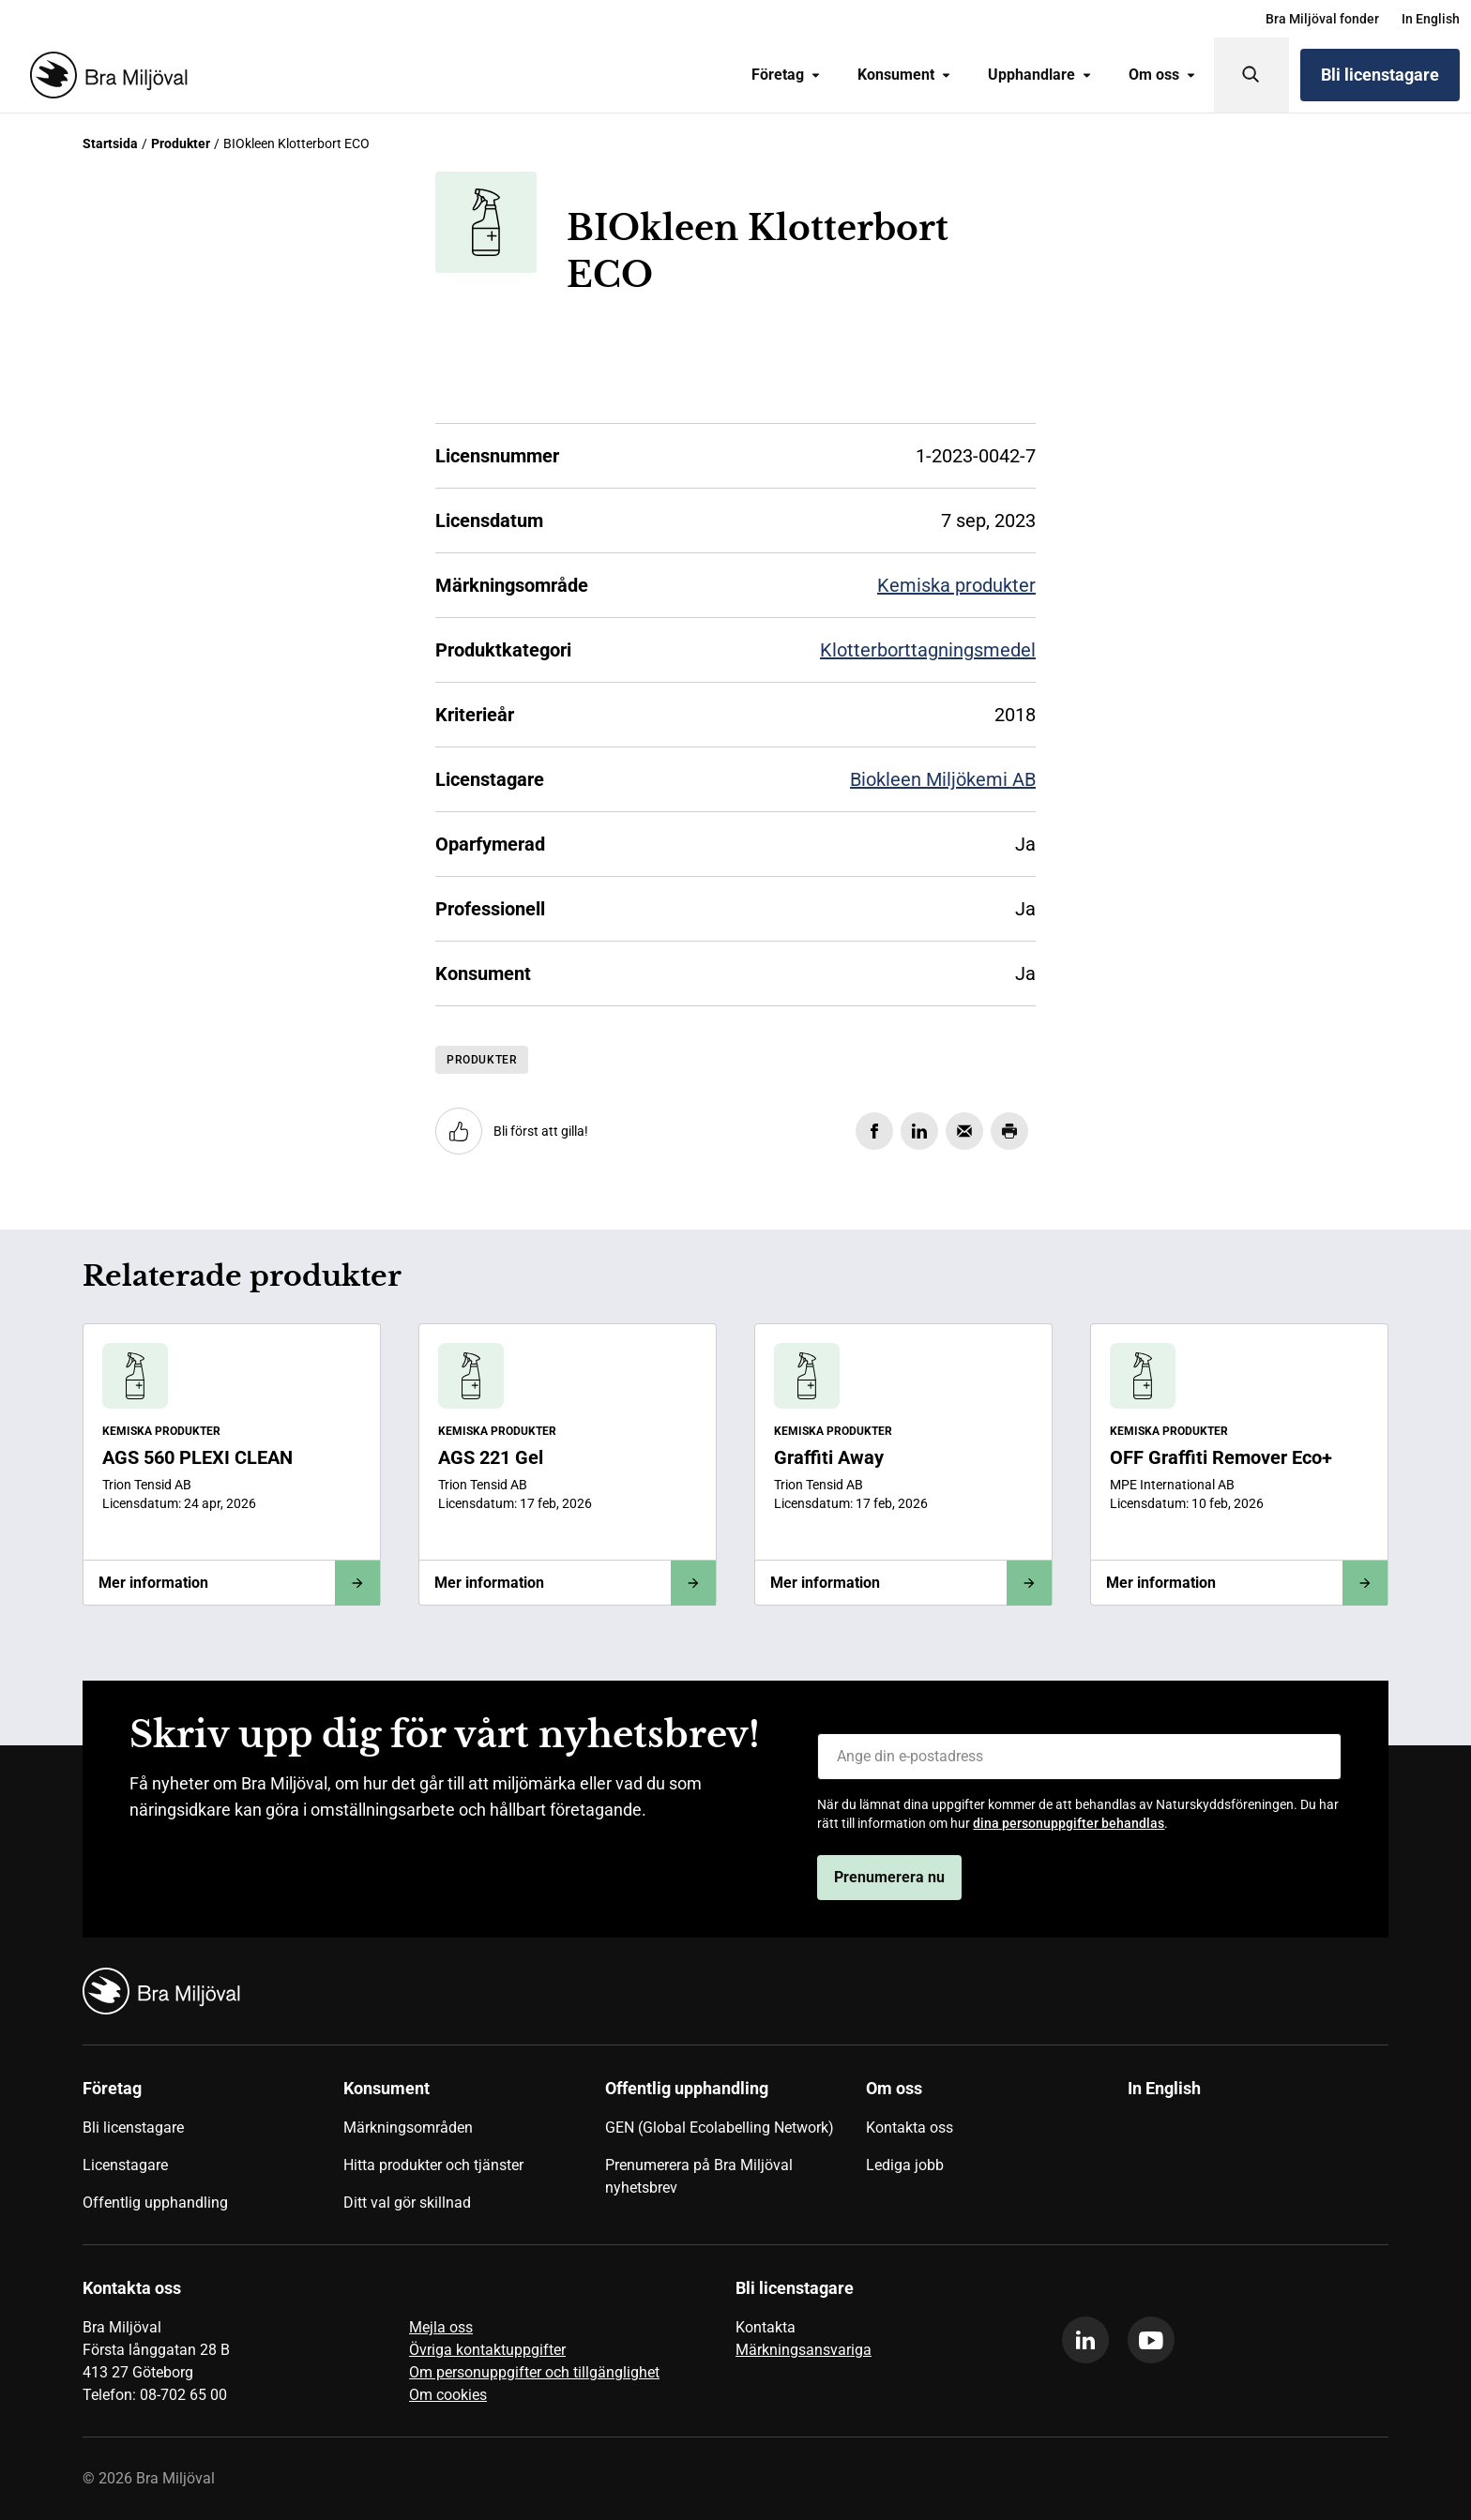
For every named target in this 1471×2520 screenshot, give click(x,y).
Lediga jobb (905, 2165)
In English (1431, 18)
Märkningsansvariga (804, 2350)
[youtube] (1151, 2339)
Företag (785, 74)
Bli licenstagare (1380, 74)
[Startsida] (105, 75)
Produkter (180, 143)
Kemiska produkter (956, 585)
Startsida (110, 143)
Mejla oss (441, 2327)
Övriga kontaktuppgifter (487, 2350)
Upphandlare (1039, 74)
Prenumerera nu (889, 1877)
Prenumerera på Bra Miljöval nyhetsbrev (699, 2176)
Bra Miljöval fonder (1322, 18)
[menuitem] (1322, 19)
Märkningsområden (408, 2127)
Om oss (1162, 74)
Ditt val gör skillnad (407, 2202)
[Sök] (1251, 75)
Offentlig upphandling (155, 2202)
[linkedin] (1085, 2339)
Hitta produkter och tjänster (433, 2165)
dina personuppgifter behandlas (1068, 1823)
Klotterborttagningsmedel (928, 650)
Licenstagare (125, 2165)
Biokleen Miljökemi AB (943, 779)
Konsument (903, 74)
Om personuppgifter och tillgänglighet (534, 2372)
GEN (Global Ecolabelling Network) (719, 2127)
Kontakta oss (909, 2127)
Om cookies (448, 2395)
